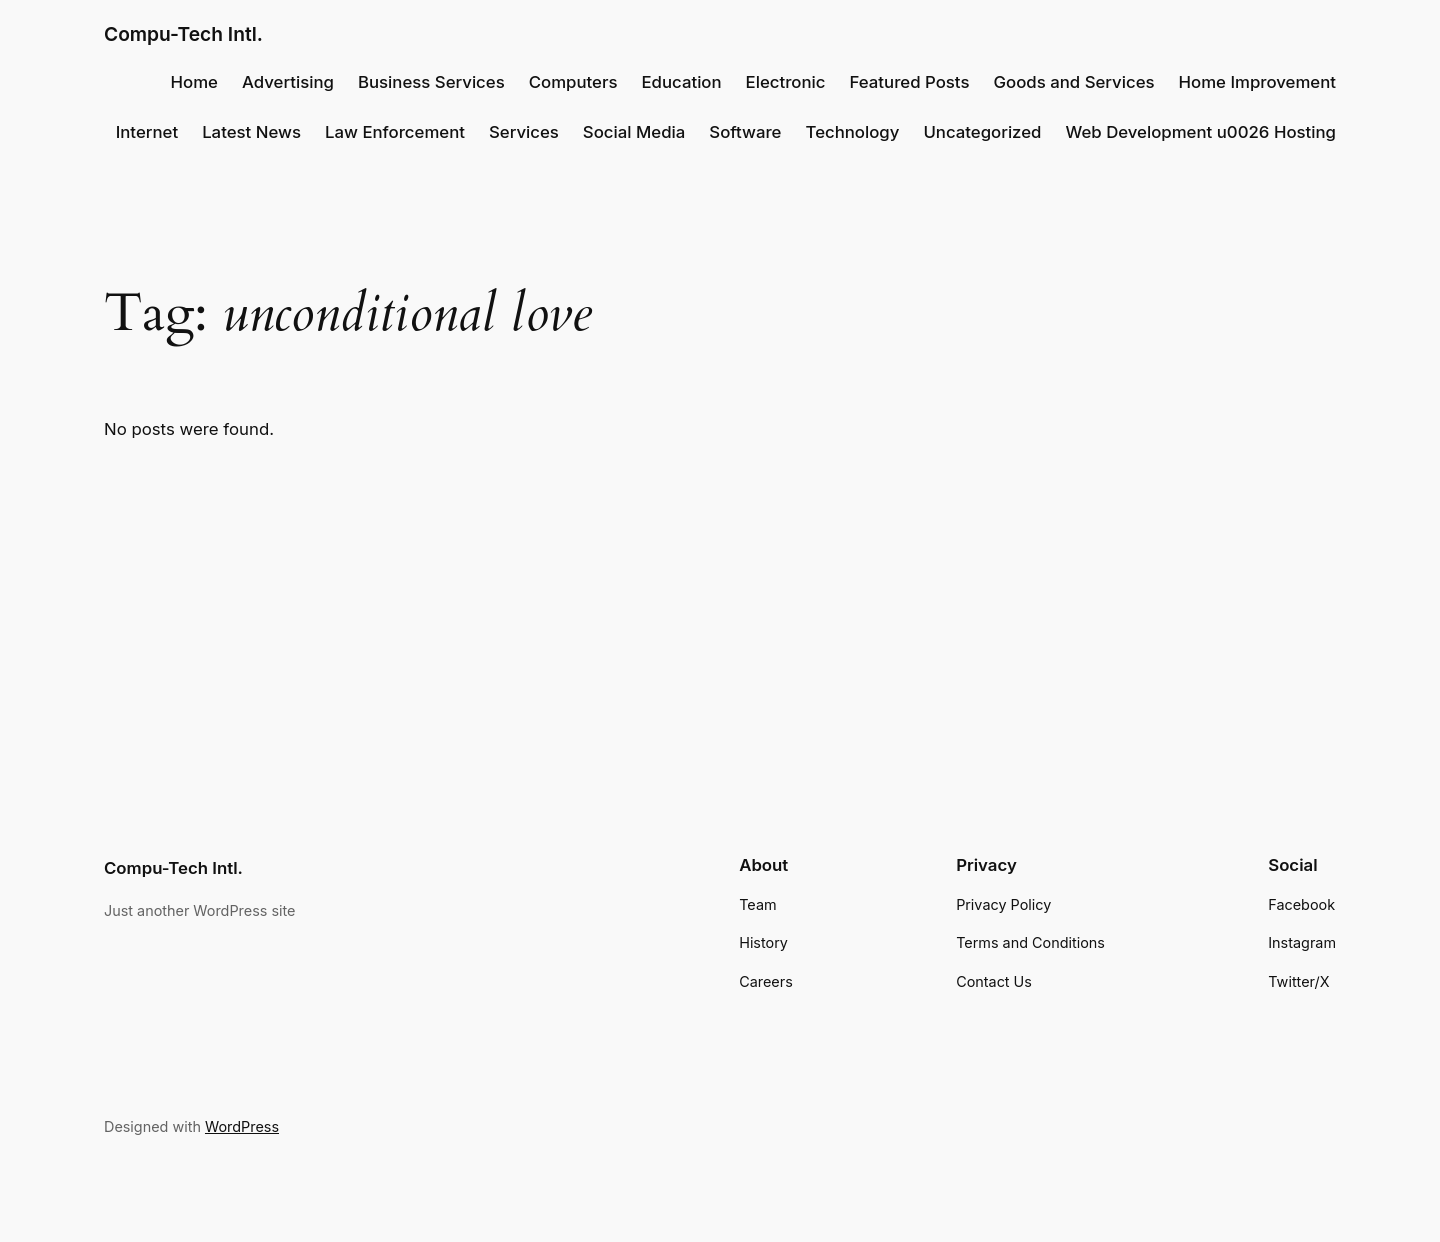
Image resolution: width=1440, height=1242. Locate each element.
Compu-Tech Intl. (183, 34)
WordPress (242, 1126)
